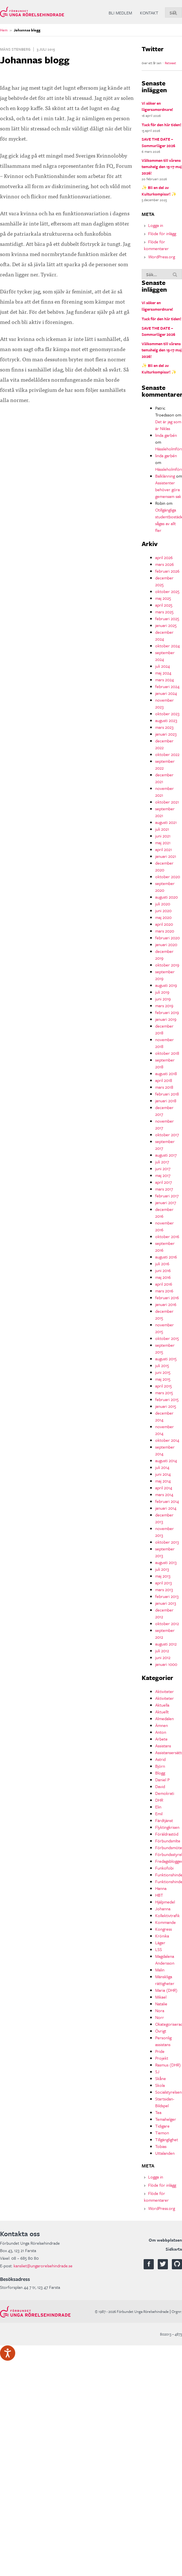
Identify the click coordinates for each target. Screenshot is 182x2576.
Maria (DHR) (166, 1990)
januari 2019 (165, 1019)
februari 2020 (167, 937)
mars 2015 (164, 1392)
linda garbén (166, 435)
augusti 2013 (166, 1562)
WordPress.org (161, 256)
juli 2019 (162, 992)
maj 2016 (163, 1277)
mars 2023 (164, 727)
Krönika (162, 1936)
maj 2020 (163, 917)
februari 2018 (167, 1094)
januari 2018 (165, 1100)
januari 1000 (166, 1664)
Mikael (160, 1997)
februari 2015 (167, 1399)
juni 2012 (162, 1657)
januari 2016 (165, 1304)
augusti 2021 (166, 822)
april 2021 (163, 849)
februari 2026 (167, 571)
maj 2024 (163, 673)
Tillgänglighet (166, 2139)
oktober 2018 (167, 1053)
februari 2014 (167, 1501)
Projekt (161, 2058)
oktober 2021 (167, 802)
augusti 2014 (166, 1460)
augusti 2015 (166, 1358)
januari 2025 (166, 625)
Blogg (160, 1773)
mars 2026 (164, 564)
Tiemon (162, 2133)
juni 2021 (162, 836)
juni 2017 (162, 1168)
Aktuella (162, 1705)
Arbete (161, 1739)
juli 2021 (162, 829)
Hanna (160, 1888)
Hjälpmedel (165, 1902)
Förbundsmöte (168, 1847)
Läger (160, 1942)
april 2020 (164, 924)
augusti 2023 (166, 720)
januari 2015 (165, 1406)
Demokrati (164, 1793)
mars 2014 (164, 1494)
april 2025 (163, 605)
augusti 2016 (166, 1257)
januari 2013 (165, 1603)
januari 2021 (165, 856)
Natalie (161, 2004)
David (160, 1786)
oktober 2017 (167, 1134)
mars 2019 (164, 1005)
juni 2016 (163, 1270)
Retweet (170, 63)
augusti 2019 (166, 985)
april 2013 (163, 1583)
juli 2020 (162, 904)
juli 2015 (162, 1365)
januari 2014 (165, 1508)
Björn (160, 1766)
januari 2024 (166, 693)
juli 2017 (162, 1162)
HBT (159, 1895)
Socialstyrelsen (168, 2092)
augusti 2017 (166, 1155)
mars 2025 (164, 612)
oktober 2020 (167, 876)
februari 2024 (167, 686)
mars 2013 (164, 1589)
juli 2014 (162, 1467)
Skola (160, 2085)
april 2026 (164, 557)
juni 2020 (163, 910)
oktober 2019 (167, 965)
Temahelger (165, 2119)
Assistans (163, 1746)
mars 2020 (164, 931)
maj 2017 (162, 1175)
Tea (158, 2112)
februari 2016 (167, 1297)
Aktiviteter (164, 1691)
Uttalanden (165, 2153)
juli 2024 (162, 666)
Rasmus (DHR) (168, 2065)
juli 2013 (162, 1569)
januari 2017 (165, 1202)
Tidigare (162, 2126)
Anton (160, 1732)
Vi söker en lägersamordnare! (157, 106)
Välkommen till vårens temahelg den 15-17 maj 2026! (162, 166)
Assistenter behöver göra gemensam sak (168, 489)
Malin (160, 1970)
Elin (158, 1807)
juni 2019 (163, 999)
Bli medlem (120, 13)
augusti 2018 (166, 1073)
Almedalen (164, 1718)
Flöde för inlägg (162, 233)
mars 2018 (164, 1087)
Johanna (162, 1908)
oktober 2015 (167, 1338)
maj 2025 (163, 598)
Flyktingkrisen (167, 1827)
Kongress (163, 1929)
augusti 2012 (166, 1644)
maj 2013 (162, 1576)
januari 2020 (166, 944)
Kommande (165, 1922)
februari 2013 (167, 1596)
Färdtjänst (164, 1820)
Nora (159, 2010)
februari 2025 (167, 618)
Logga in (155, 225)
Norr (159, 2017)
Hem (4, 30)
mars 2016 (164, 1291)
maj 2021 (162, 842)
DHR (159, 1800)
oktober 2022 (167, 754)
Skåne (160, 2078)
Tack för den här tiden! (161, 125)
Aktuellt (162, 1712)
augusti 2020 (166, 897)
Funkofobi (164, 1868)
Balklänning (165, 476)
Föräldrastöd (166, 1834)
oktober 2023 (167, 713)
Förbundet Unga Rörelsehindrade (32, 12)
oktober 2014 (167, 1440)
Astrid (160, 1759)
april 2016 (163, 1284)
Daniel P (162, 1779)
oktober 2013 (167, 1542)
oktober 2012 (167, 1623)
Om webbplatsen (165, 2240)
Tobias (160, 2146)
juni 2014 (163, 1474)
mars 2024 (164, 679)
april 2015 (163, 1386)
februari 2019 (167, 1012)
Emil (159, 1813)
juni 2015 (162, 1372)
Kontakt (149, 13)
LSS (158, 1949)
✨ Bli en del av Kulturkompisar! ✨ (159, 190)
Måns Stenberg (15, 49)
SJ (157, 2071)
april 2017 (163, 1182)
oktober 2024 (167, 646)
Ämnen (161, 1725)
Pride (160, 2051)
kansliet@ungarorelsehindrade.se (43, 2266)
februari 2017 (167, 1196)
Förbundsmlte (167, 1841)
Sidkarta (174, 2249)
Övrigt (160, 2031)
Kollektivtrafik (167, 1915)
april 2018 (163, 1080)
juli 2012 (162, 1650)
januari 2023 (166, 734)
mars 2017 (164, 1189)
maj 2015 (162, 1379)
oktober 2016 (167, 1236)
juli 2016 (162, 1263)
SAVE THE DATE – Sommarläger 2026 (158, 142)
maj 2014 (163, 1481)
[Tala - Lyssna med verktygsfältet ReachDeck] (7, 2353)
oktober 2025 (167, 591)
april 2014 (163, 1487)
